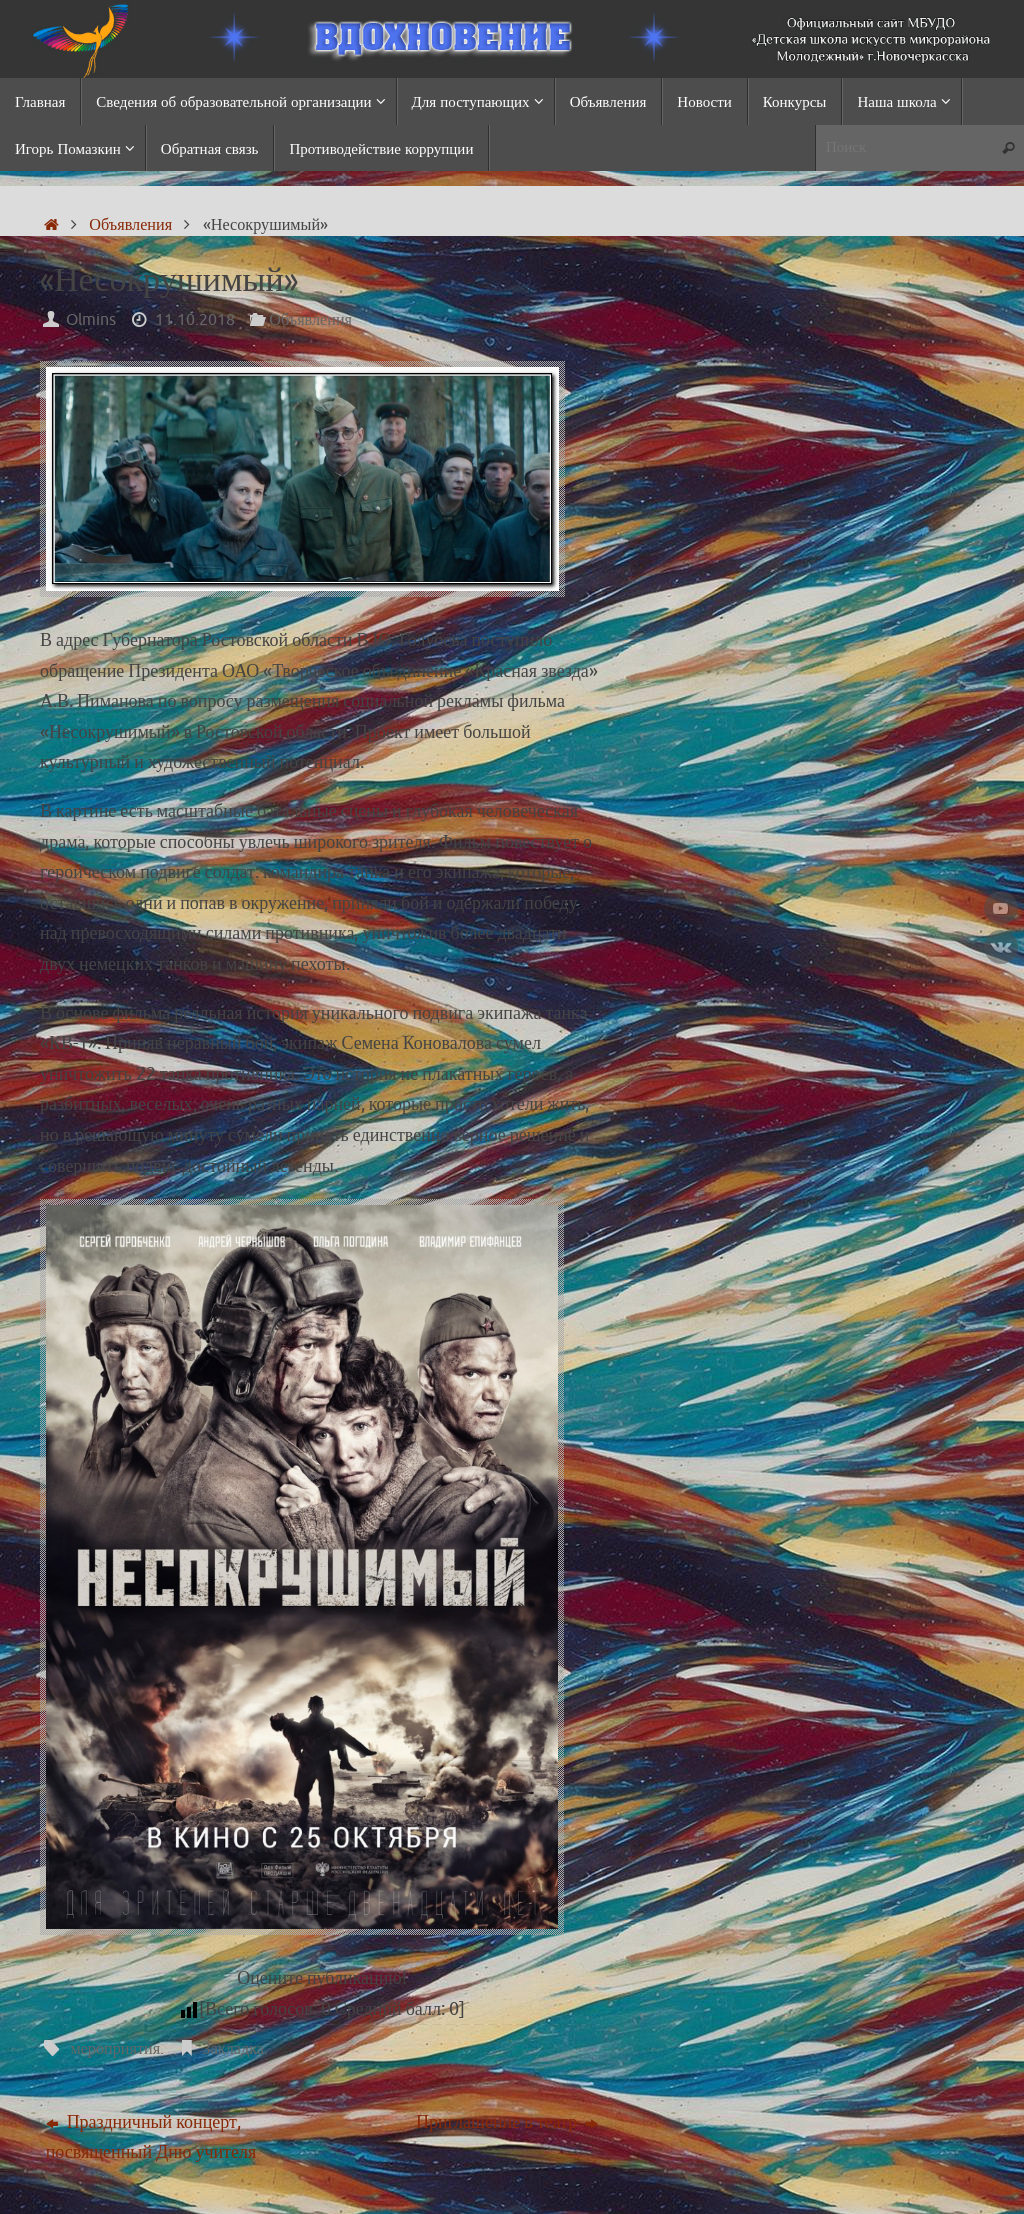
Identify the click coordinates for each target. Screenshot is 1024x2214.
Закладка (233, 2048)
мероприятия (115, 2048)
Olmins (91, 319)
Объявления (130, 224)
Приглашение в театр (507, 2121)
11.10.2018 (195, 319)
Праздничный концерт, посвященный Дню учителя (151, 2136)
